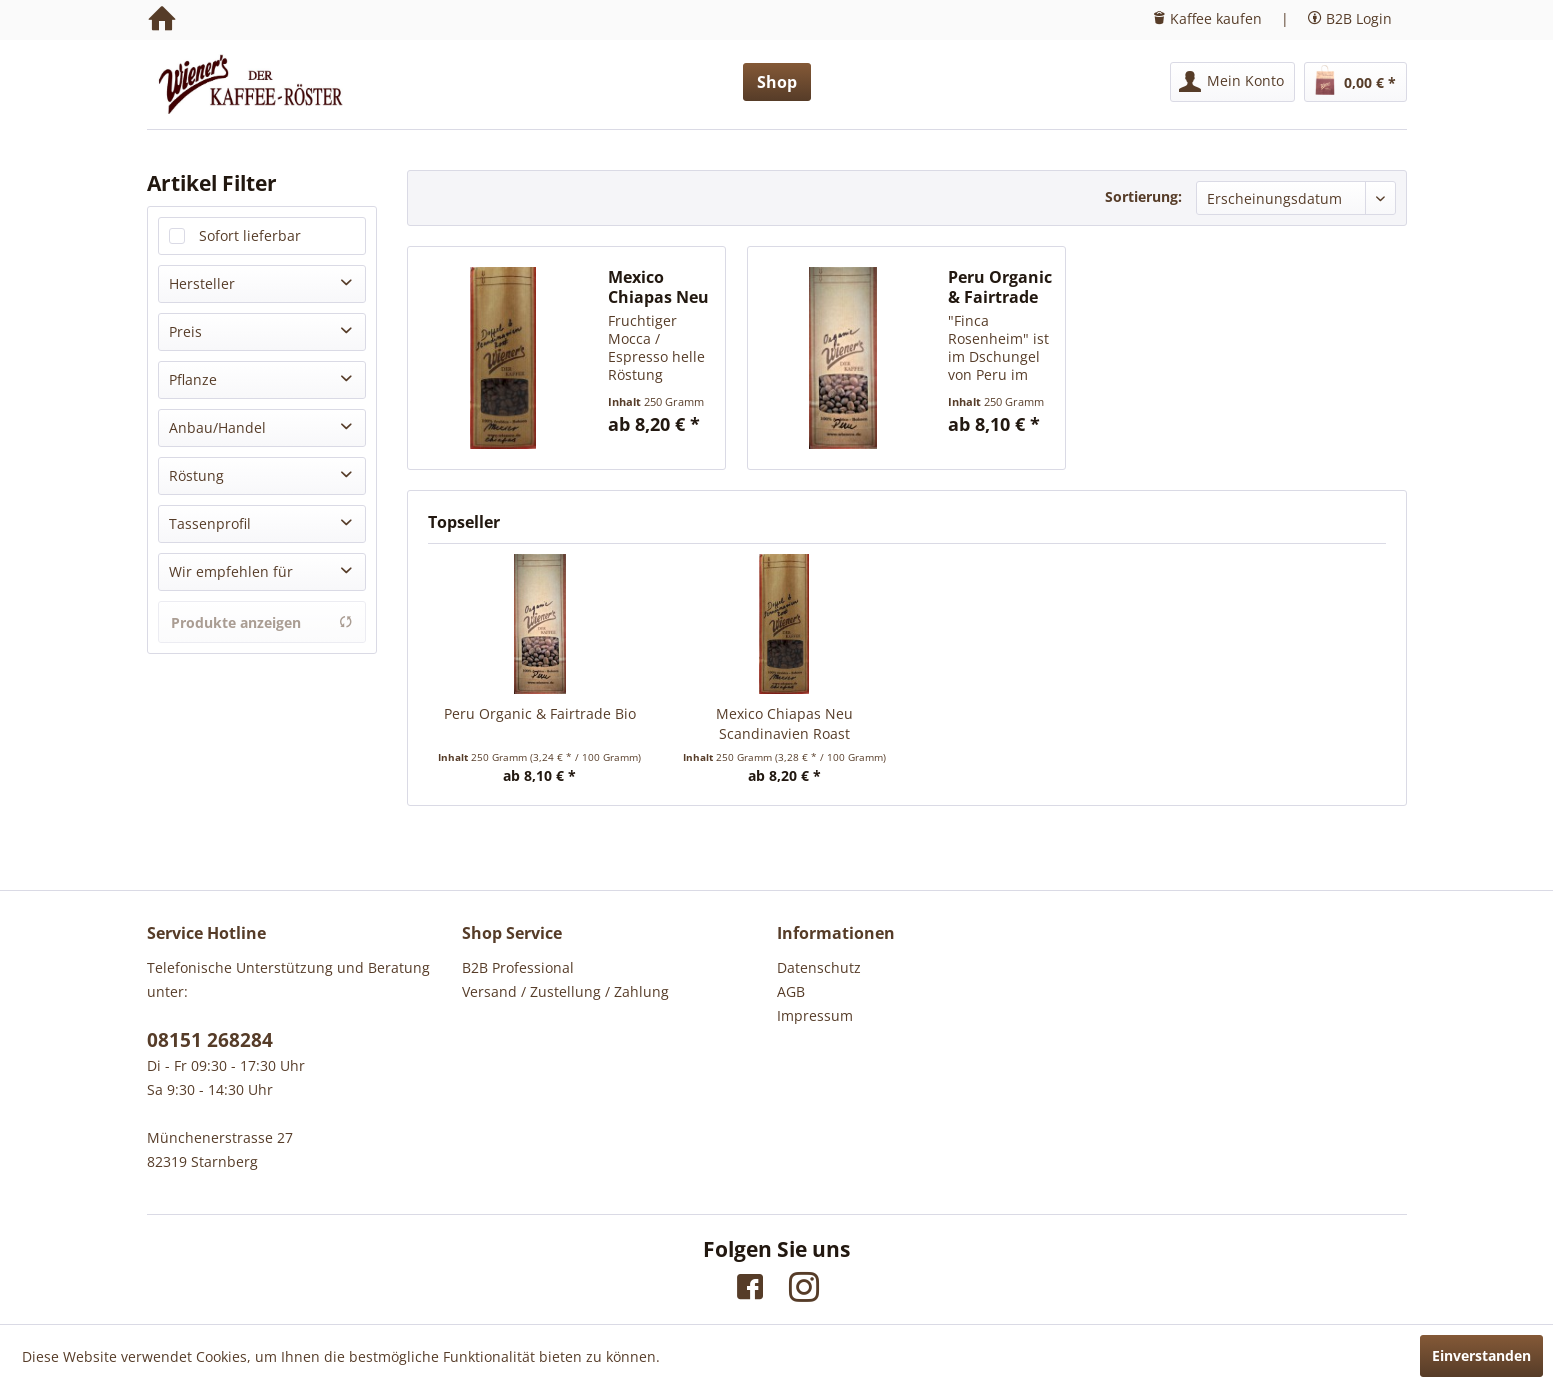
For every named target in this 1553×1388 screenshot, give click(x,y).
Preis (185, 331)
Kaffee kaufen (1216, 18)
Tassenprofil (210, 523)
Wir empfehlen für (231, 571)
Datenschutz (819, 967)
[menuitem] (1232, 82)
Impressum (815, 1015)
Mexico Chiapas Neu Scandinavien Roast (662, 287)
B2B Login (1359, 18)
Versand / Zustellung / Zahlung (565, 991)
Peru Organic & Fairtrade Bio (1000, 287)
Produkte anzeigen (262, 622)
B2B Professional (518, 967)
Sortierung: (1143, 196)
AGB (791, 991)
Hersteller (202, 283)
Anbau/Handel (217, 427)
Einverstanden (1481, 1355)
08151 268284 (210, 1040)
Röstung (196, 475)
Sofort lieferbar (250, 235)
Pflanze (193, 379)
